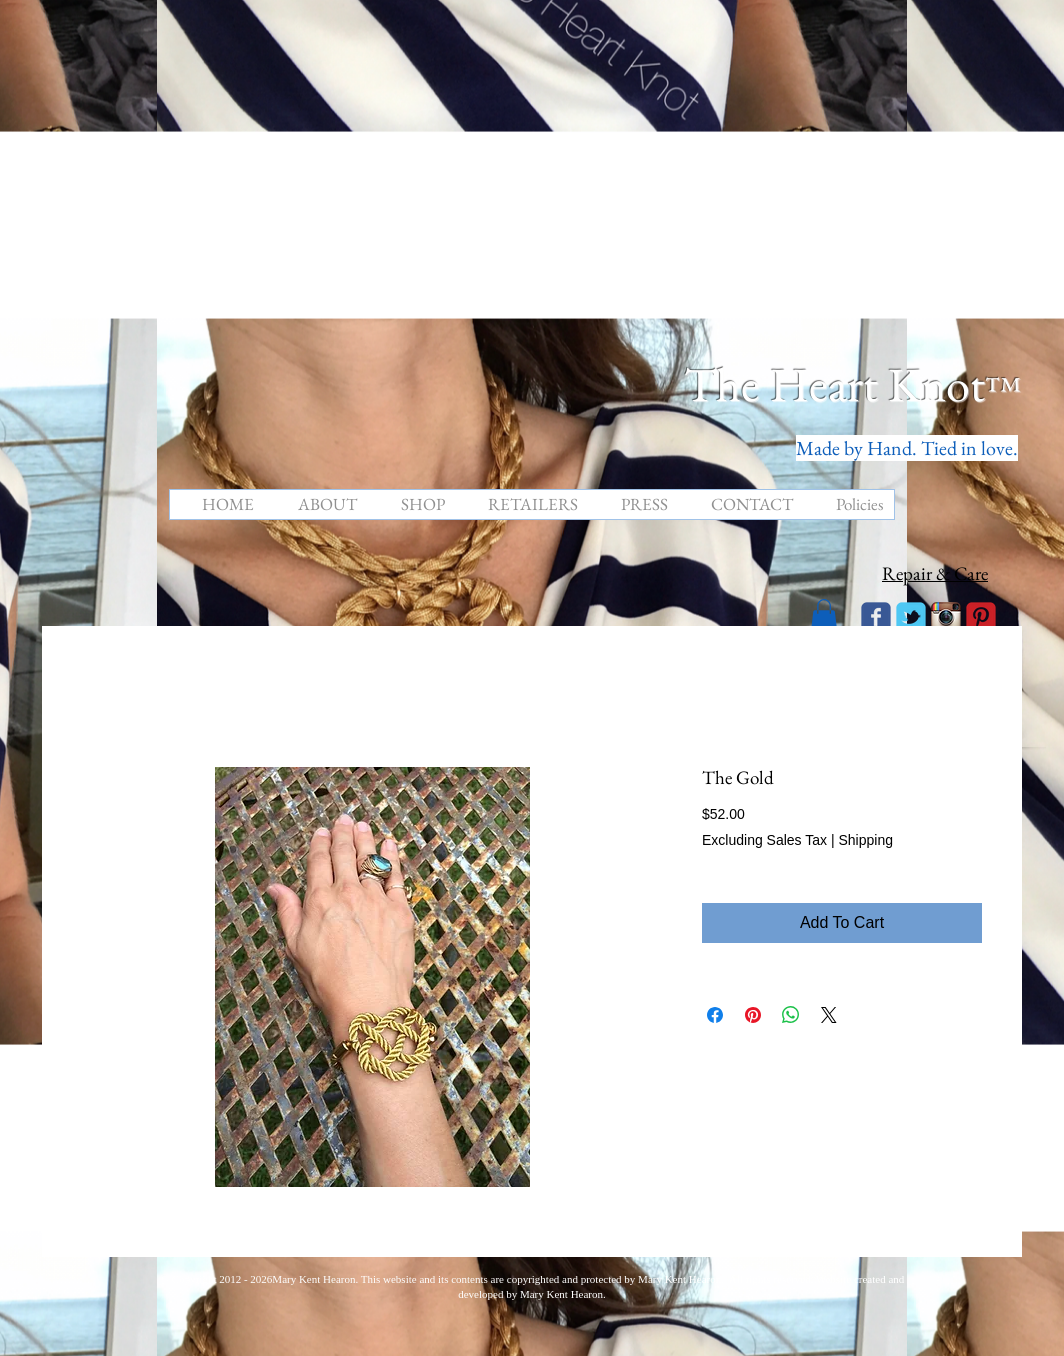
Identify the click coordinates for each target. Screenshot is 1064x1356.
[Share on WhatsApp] (791, 1015)
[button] (824, 615)
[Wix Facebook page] (876, 617)
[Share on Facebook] (715, 1015)
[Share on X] (829, 1015)
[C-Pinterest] (981, 617)
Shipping (865, 840)
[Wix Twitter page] (911, 617)
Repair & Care (935, 573)
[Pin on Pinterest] (753, 1015)
